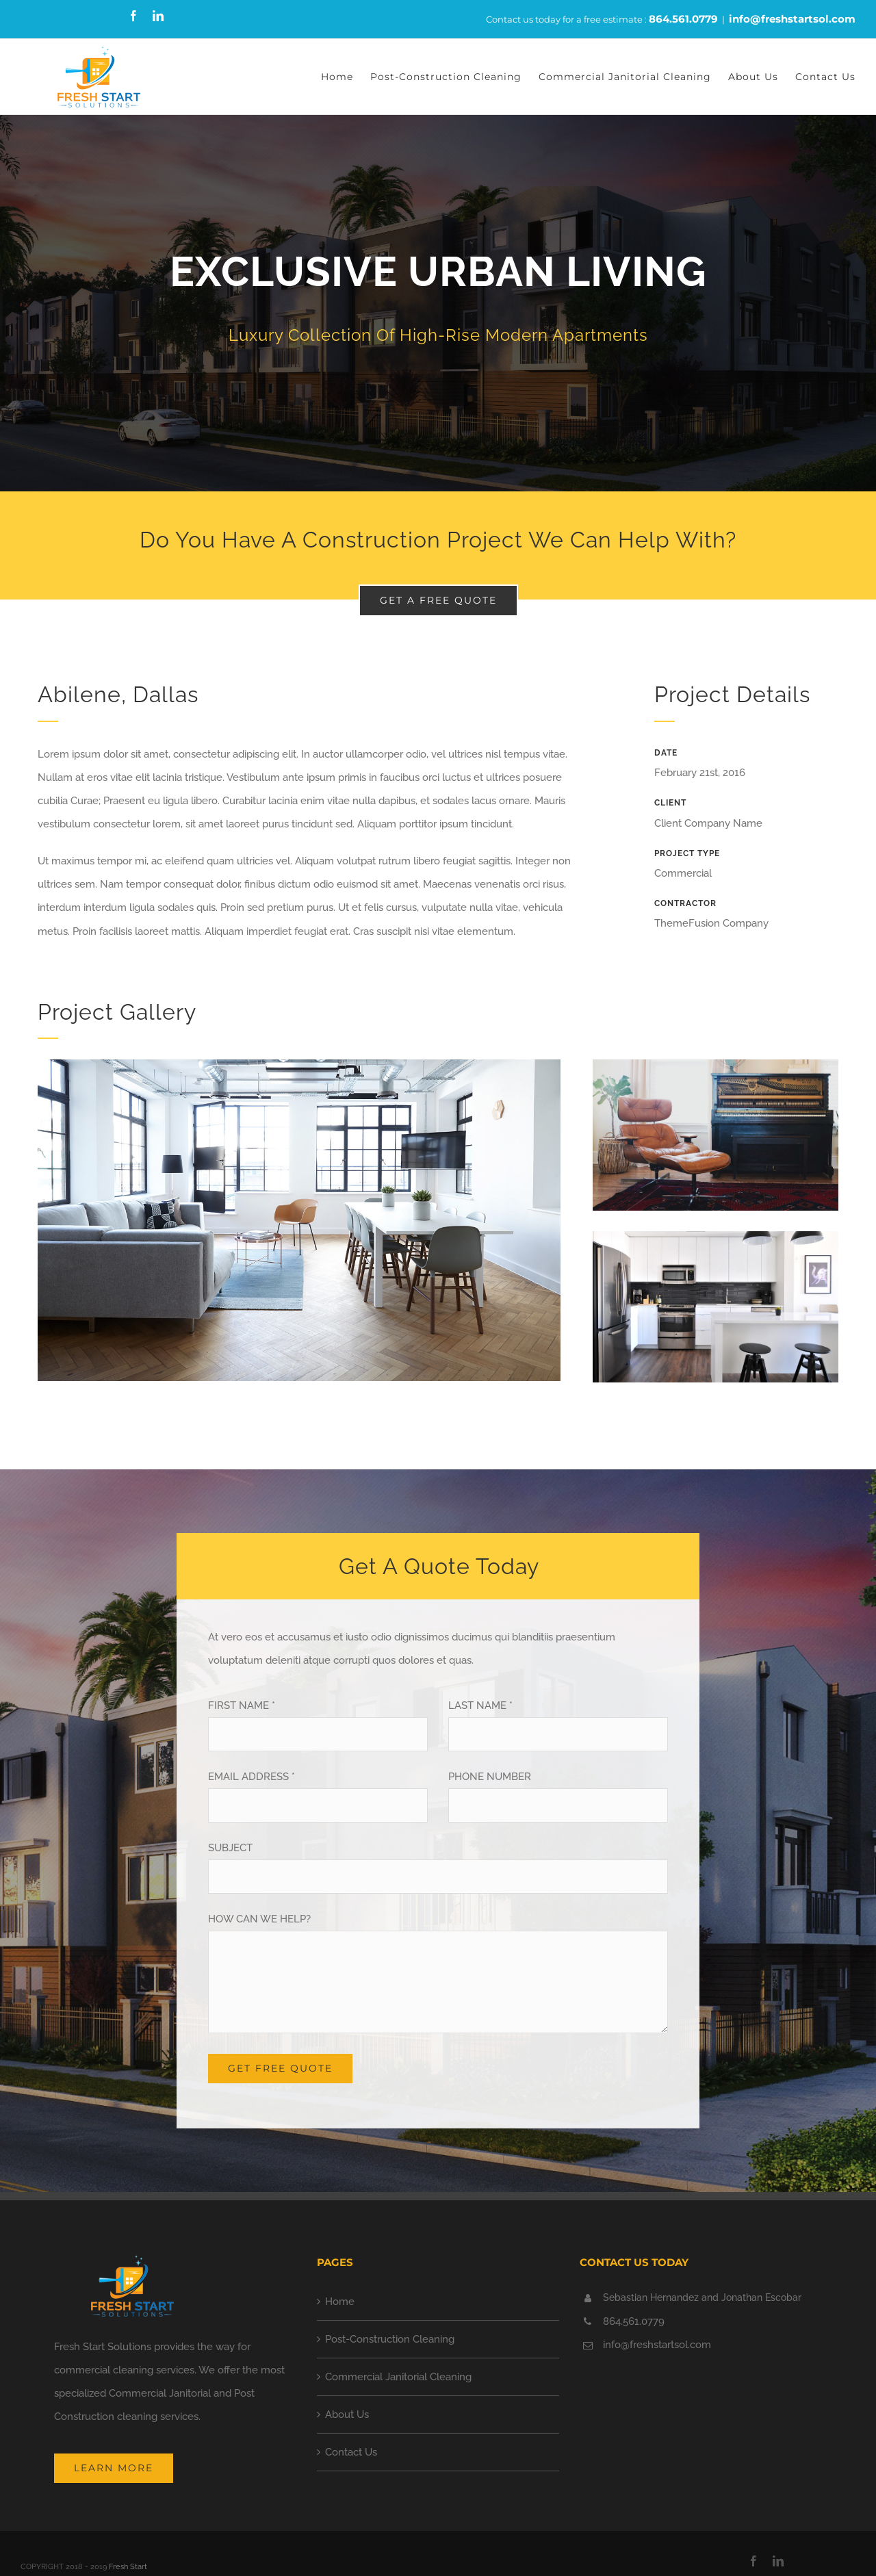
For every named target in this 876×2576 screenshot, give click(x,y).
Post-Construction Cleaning (389, 2339)
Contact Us (351, 2452)
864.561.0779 (683, 18)
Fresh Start (128, 2566)
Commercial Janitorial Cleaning (398, 2377)
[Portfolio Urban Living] (438, 303)
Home (340, 2301)
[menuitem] (345, 76)
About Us (347, 2414)
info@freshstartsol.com (792, 18)
